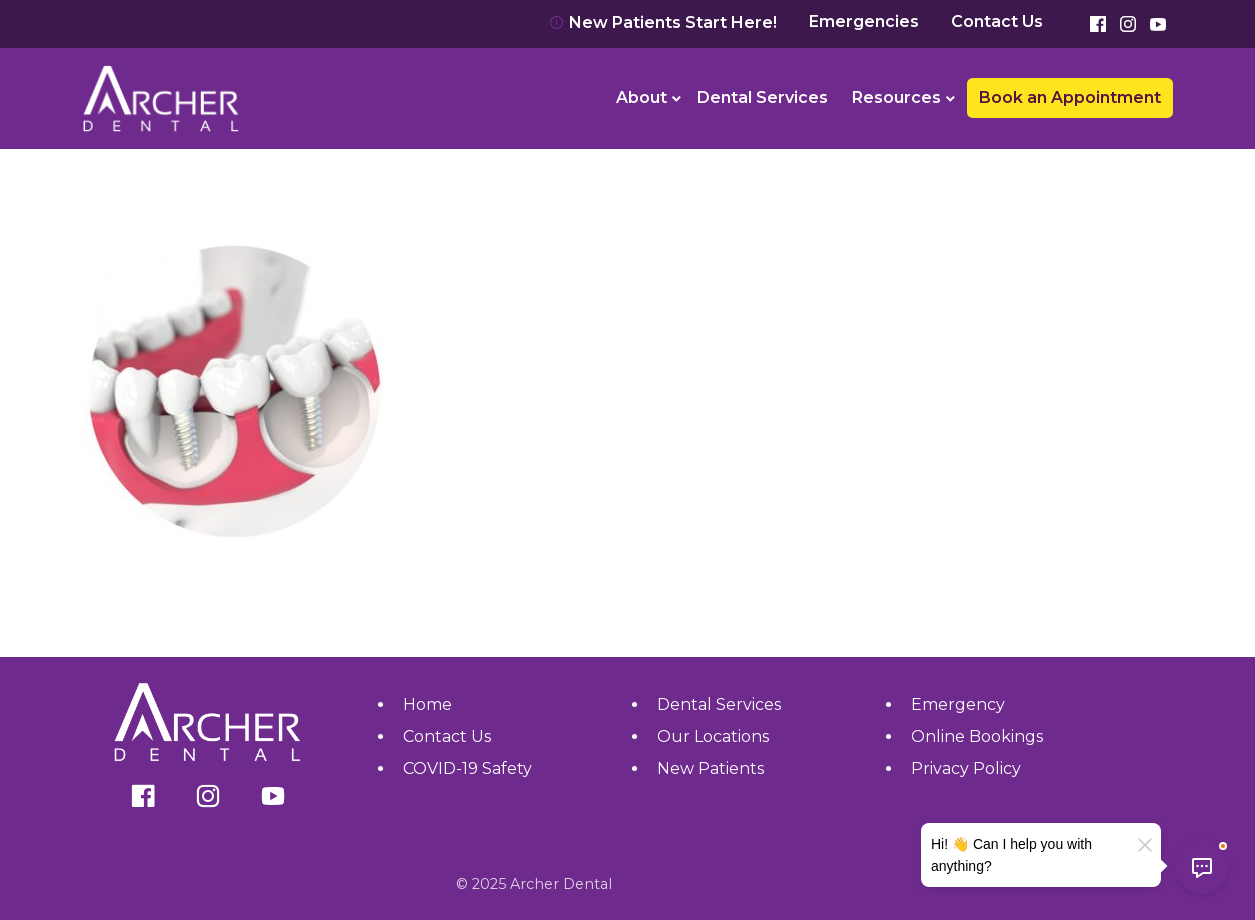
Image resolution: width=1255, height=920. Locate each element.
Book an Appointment (1070, 97)
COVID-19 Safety (467, 768)
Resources (896, 97)
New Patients (710, 768)
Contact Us (997, 22)
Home (427, 704)
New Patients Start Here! (663, 22)
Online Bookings (977, 736)
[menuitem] (644, 98)
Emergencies (864, 22)
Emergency (958, 704)
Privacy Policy (966, 768)
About (641, 97)
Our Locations (713, 736)
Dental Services (762, 97)
